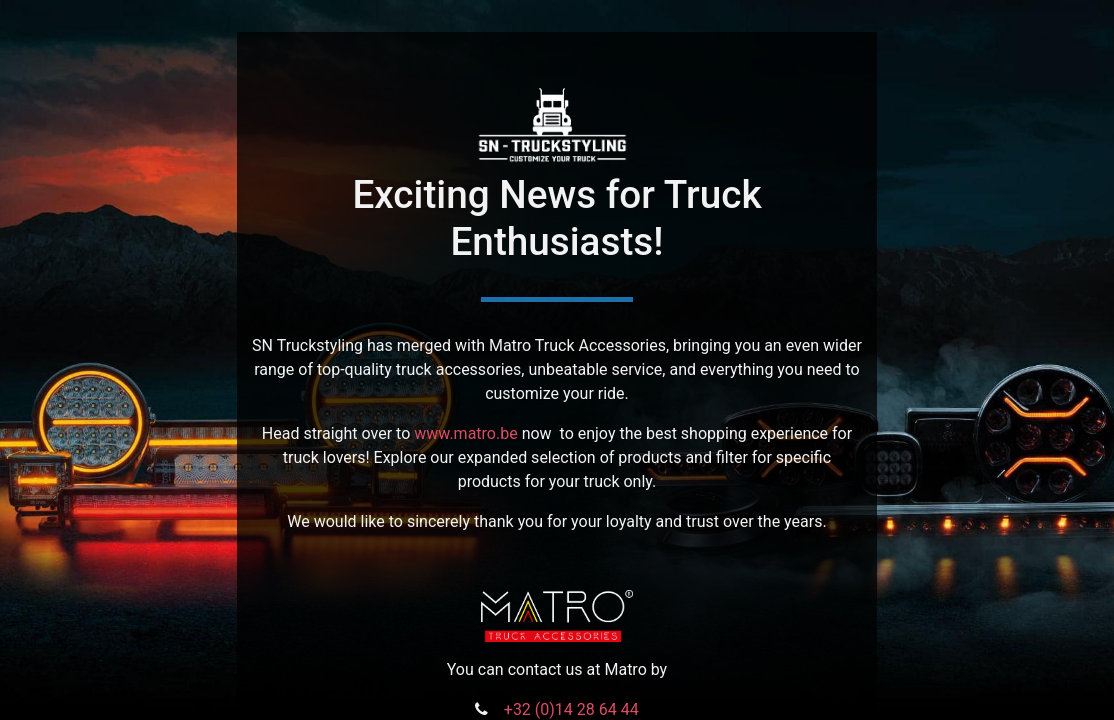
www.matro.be (465, 433)
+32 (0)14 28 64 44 (571, 709)
